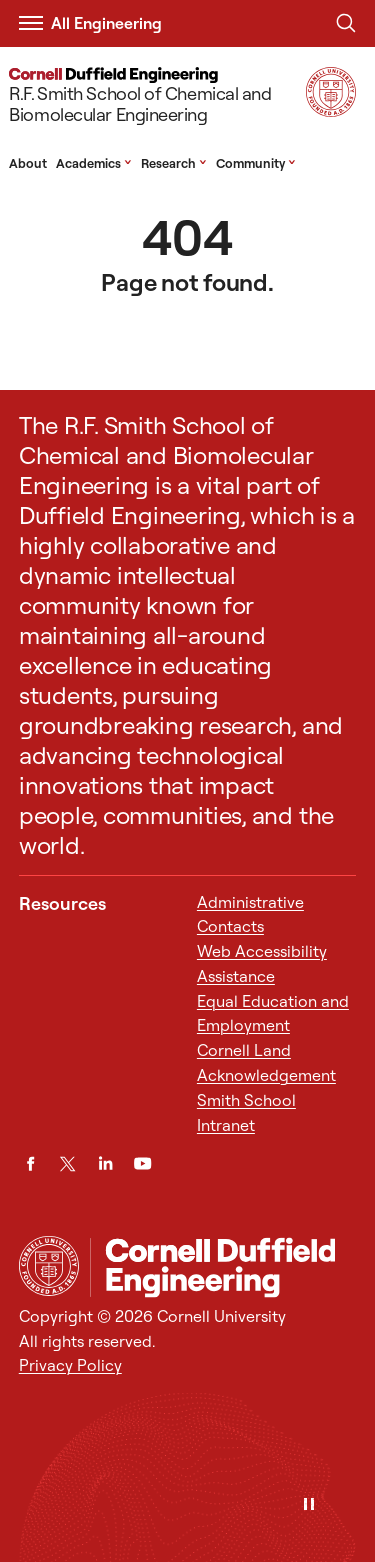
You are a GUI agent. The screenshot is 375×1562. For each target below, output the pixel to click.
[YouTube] (142, 1163)
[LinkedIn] (105, 1163)
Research (174, 163)
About (28, 163)
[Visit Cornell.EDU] (331, 110)
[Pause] (309, 1505)
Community (256, 163)
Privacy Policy (70, 1365)
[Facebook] (30, 1163)
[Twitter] (67, 1163)
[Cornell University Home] (49, 1266)
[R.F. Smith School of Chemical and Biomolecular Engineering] (153, 98)
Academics (94, 163)
